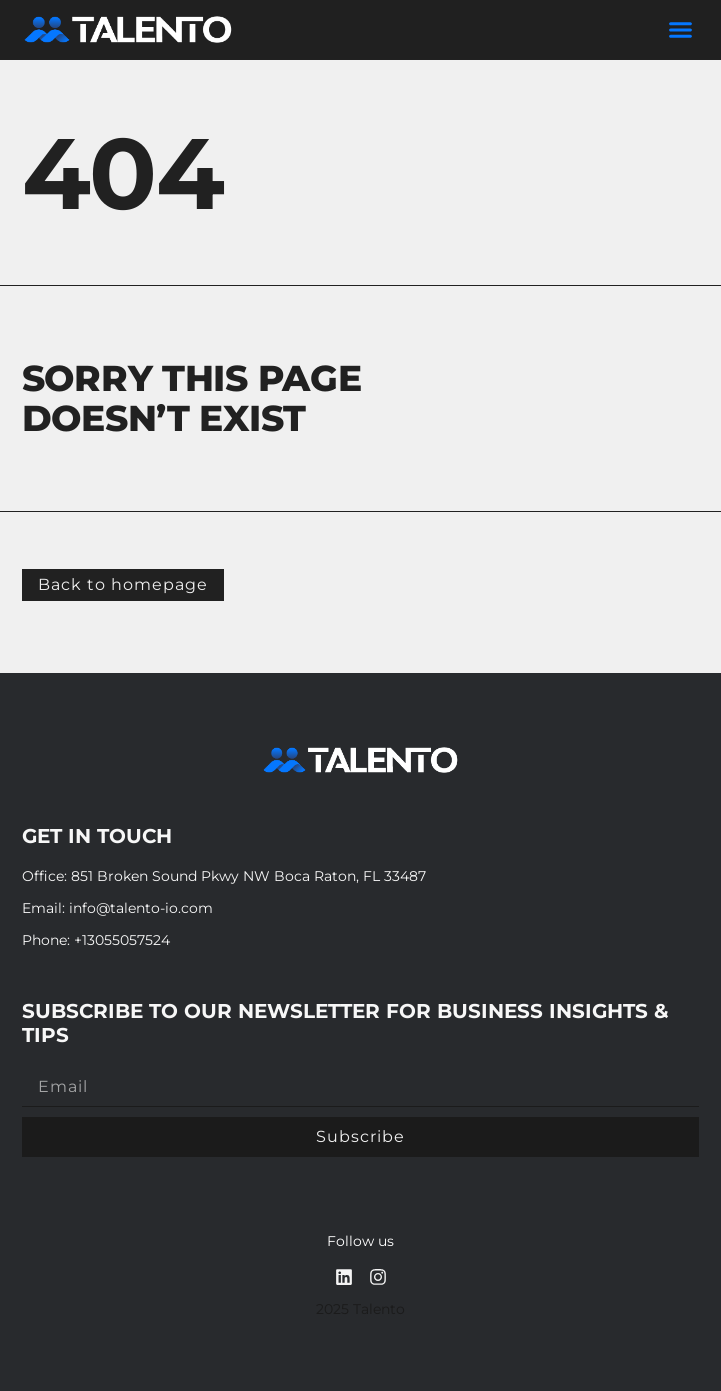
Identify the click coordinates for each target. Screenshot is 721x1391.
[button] (681, 30)
